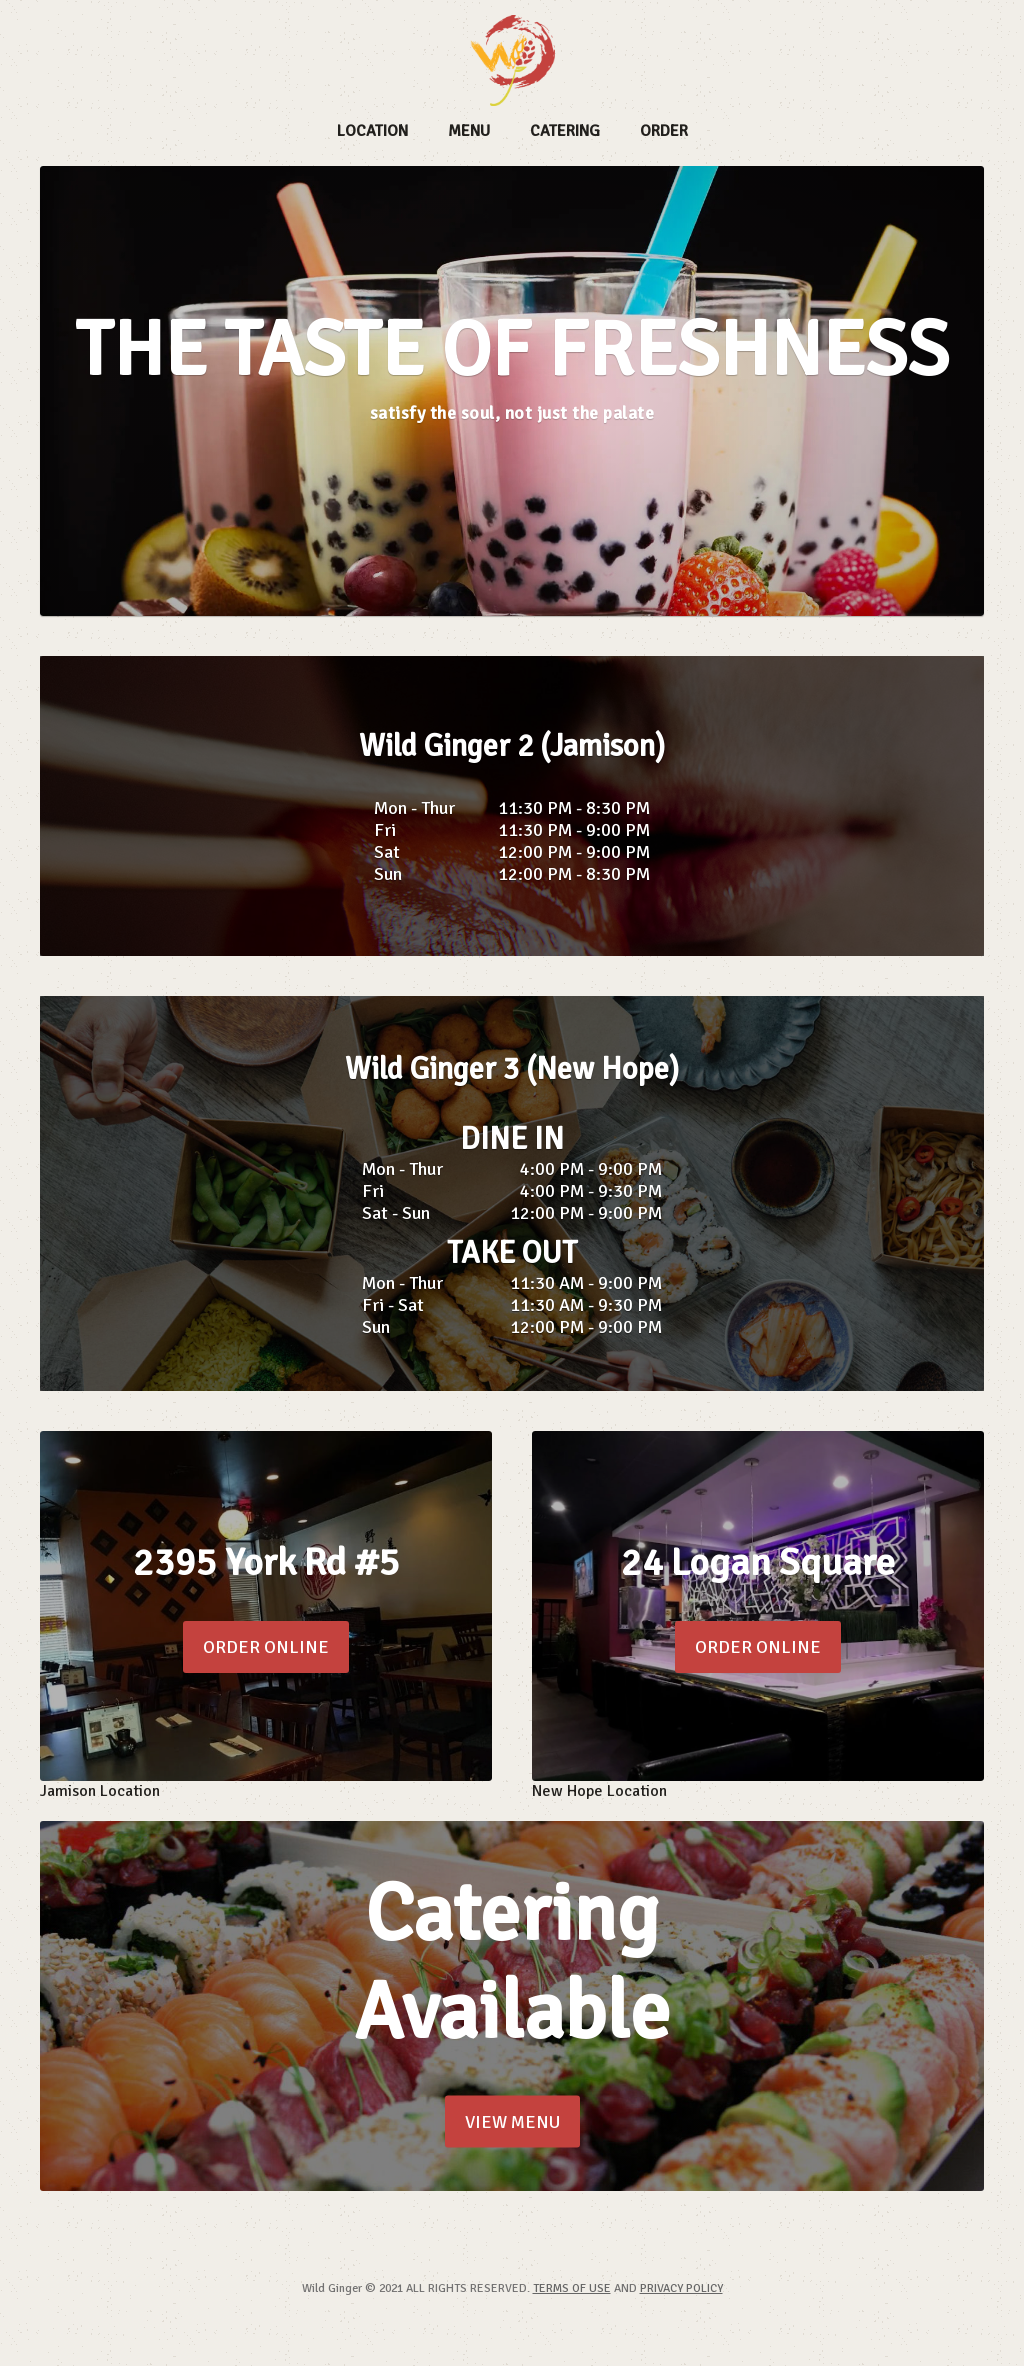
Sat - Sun (396, 1213)
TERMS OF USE (572, 2288)
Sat (387, 852)
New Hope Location (599, 1791)
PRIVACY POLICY (681, 2288)
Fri (385, 830)
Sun (388, 874)
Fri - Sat (393, 1305)
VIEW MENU (512, 2122)
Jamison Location (100, 1791)
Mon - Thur (414, 808)
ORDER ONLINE (266, 1647)
